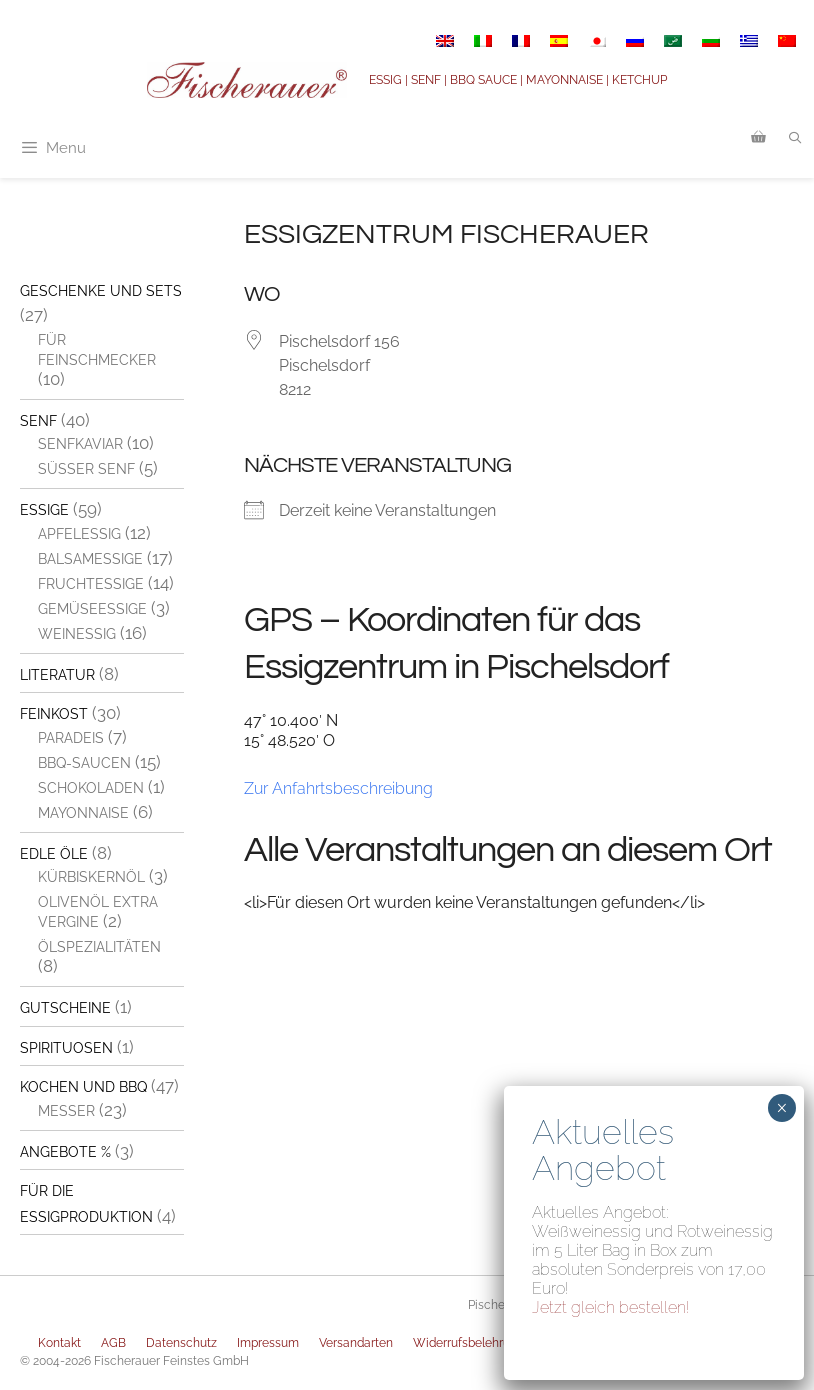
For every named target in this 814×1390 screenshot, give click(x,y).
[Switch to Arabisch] (673, 41)
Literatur (57, 675)
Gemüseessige (92, 609)
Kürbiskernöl (91, 877)
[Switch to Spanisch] (559, 41)
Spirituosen (66, 1048)
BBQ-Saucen (84, 763)
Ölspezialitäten (99, 947)
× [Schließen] (781, 1108)
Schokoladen (91, 788)
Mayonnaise (83, 813)
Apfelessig (79, 534)
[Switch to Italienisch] (483, 41)
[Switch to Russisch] (635, 41)
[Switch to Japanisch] (597, 41)
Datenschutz (181, 1343)
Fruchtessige (91, 584)
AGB (113, 1343)
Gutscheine (65, 1008)
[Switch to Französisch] (521, 41)
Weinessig (77, 634)
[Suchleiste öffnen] (795, 138)
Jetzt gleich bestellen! (611, 1307)
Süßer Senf (86, 469)
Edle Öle (54, 854)
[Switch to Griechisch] (749, 41)
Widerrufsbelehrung (468, 1343)
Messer (66, 1111)
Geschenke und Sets (101, 291)
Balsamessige (90, 559)
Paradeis (71, 738)
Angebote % (65, 1152)
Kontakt (59, 1343)
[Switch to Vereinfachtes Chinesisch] (787, 41)
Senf (38, 421)
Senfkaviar (80, 444)
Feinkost (54, 714)
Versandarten (356, 1343)
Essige (44, 510)
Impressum (268, 1343)
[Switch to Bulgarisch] (711, 41)
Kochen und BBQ (83, 1087)
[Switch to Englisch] (445, 41)
